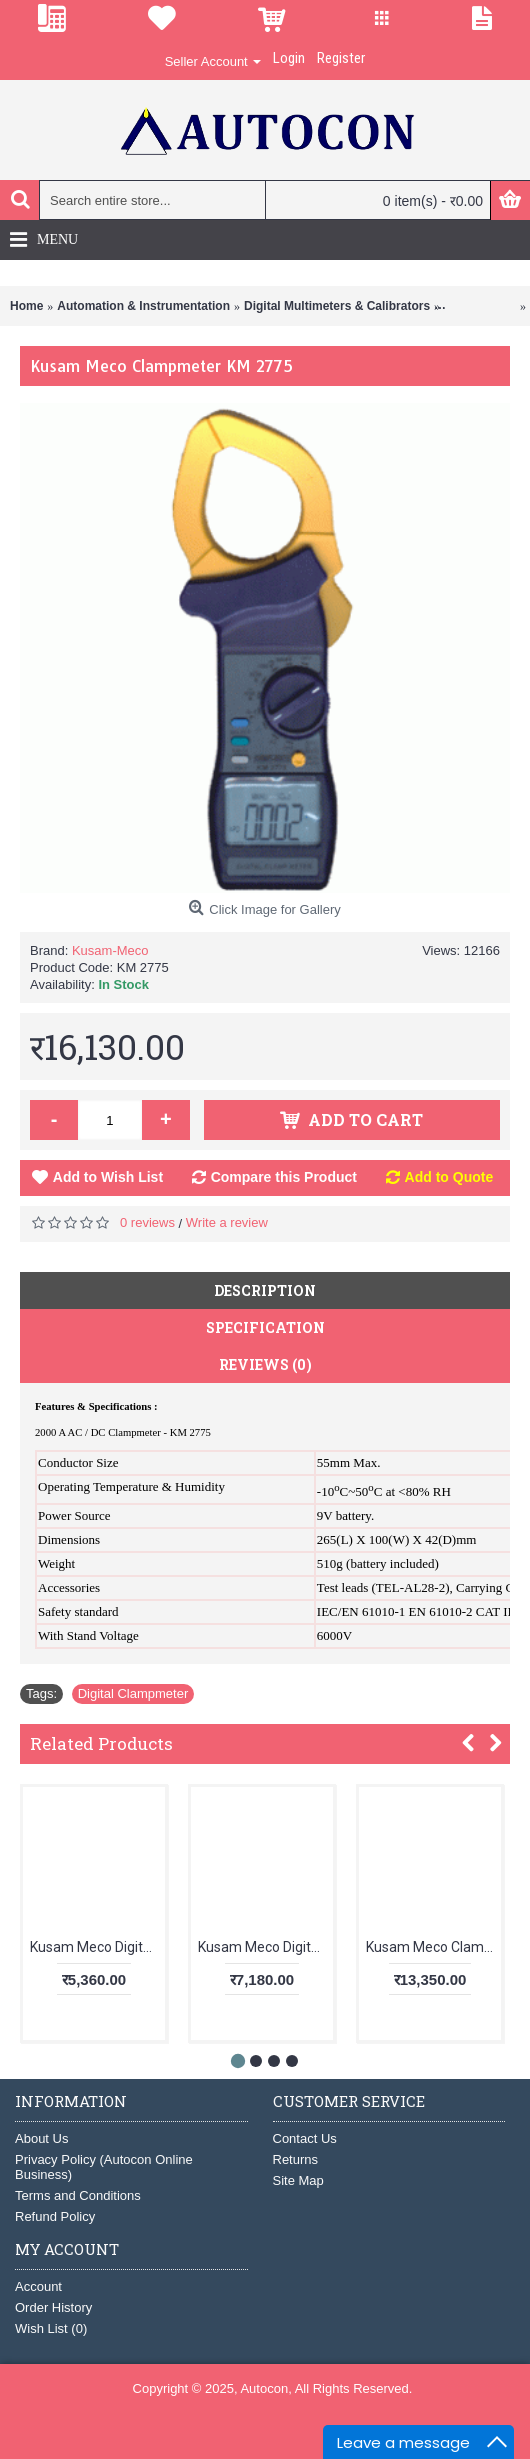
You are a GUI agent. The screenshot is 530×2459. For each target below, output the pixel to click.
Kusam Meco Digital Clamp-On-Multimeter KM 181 (265, 1947)
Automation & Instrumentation (143, 306)
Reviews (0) (265, 1364)
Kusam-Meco (110, 950)
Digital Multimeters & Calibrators (337, 306)
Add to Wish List (108, 1177)
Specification (265, 1327)
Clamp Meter (480, 306)
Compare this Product (284, 1177)
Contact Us (305, 2138)
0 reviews (147, 1222)
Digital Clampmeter (133, 1693)
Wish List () (51, 2328)
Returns (296, 2159)
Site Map (298, 2180)
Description (265, 1290)
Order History (53, 2307)
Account (38, 2286)
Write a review (227, 1222)
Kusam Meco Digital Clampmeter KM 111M (97, 1947)
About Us (41, 2138)
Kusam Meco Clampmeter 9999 (433, 1947)
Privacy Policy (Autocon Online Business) (104, 2167)
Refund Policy (55, 2216)
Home (26, 306)
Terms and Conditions (78, 2195)
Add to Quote (449, 1177)
